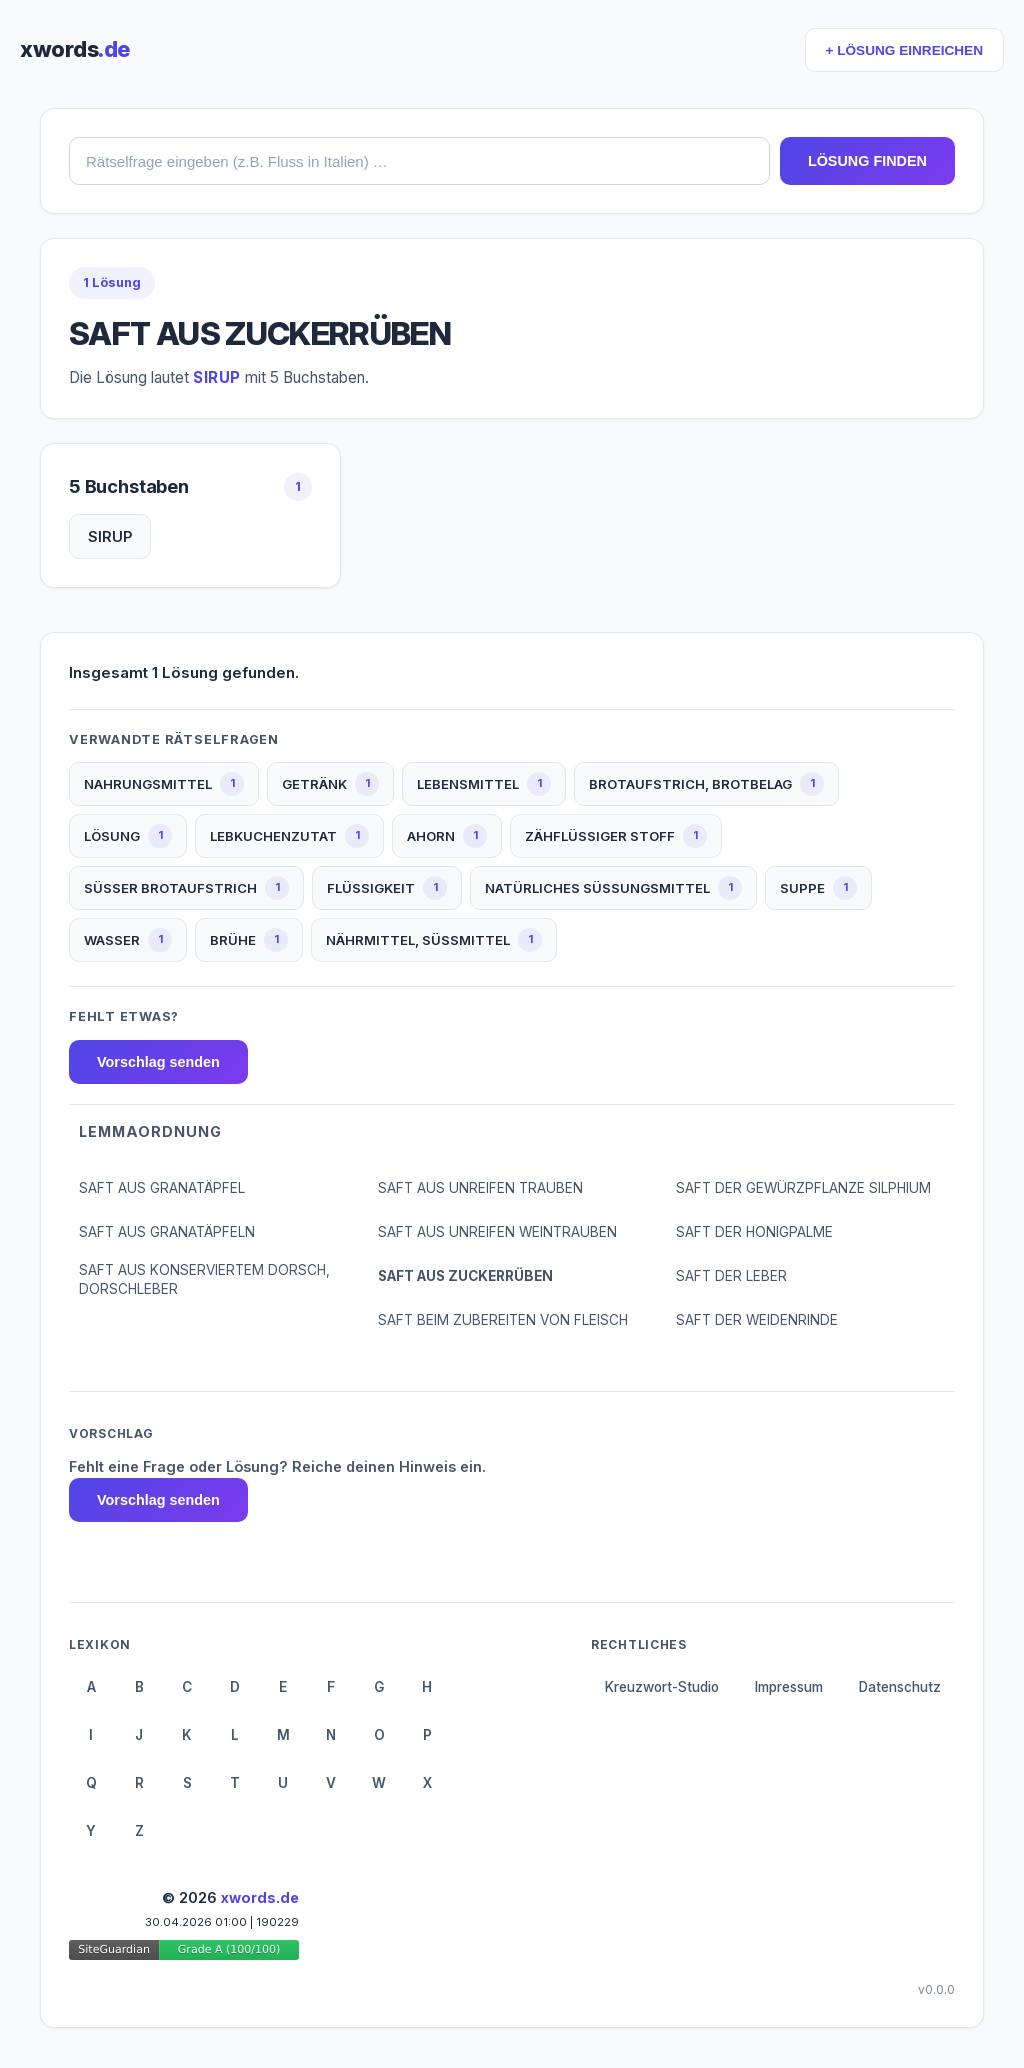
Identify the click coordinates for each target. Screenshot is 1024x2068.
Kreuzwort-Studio (662, 1687)
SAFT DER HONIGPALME (754, 1232)
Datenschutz (900, 1687)
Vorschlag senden (158, 1062)
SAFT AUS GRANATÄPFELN (167, 1232)
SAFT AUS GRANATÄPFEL (162, 1188)
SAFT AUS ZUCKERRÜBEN (465, 1276)
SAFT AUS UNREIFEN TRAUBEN (480, 1188)
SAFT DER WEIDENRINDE (757, 1320)
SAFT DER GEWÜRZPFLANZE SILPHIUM (803, 1188)
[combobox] (419, 161)
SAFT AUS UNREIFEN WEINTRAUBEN (497, 1232)
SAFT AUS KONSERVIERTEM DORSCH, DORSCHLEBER (204, 1279)
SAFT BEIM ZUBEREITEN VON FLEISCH (503, 1320)
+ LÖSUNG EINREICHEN (904, 50)
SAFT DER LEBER (731, 1276)
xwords (75, 49)
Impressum (789, 1687)
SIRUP (110, 536)
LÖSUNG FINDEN (867, 161)
